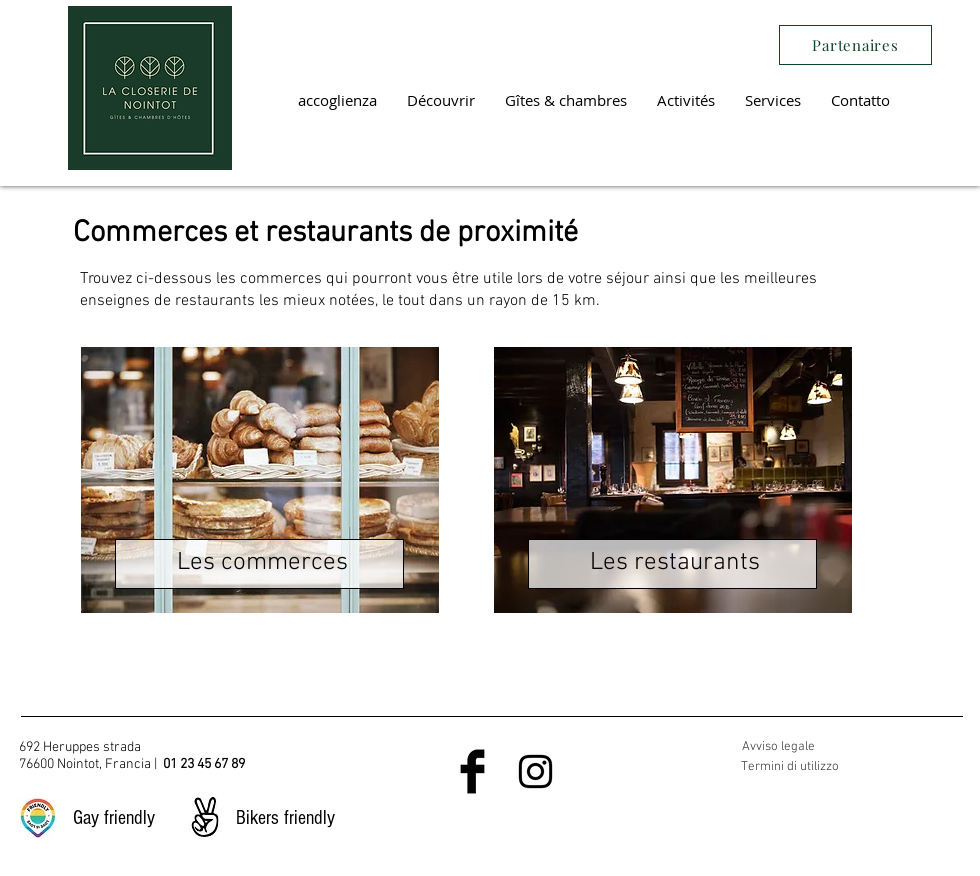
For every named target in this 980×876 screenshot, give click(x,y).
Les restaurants (675, 563)
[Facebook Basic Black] (472, 771)
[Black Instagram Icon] (535, 771)
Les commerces (262, 563)
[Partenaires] (855, 45)
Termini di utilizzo (790, 767)
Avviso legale (778, 747)
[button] (441, 100)
